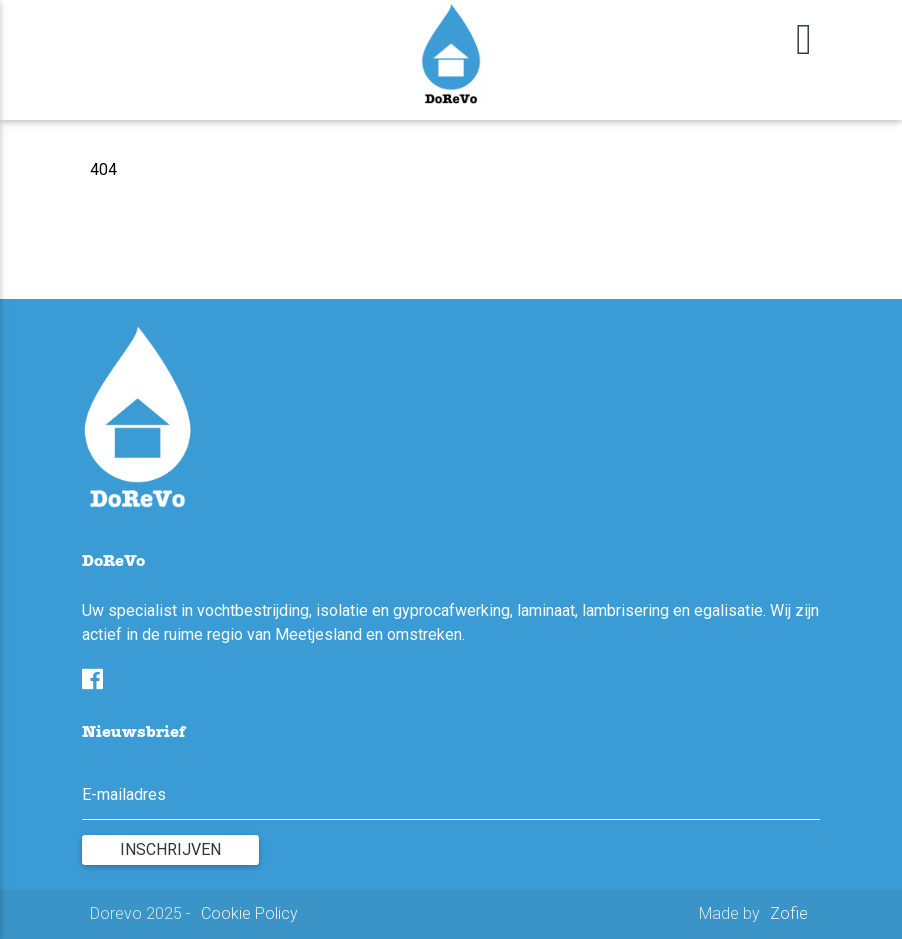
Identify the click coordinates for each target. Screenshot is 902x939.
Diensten (169, 31)
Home (113, 31)
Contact (312, 31)
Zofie (789, 913)
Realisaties (244, 31)
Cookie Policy (249, 913)
